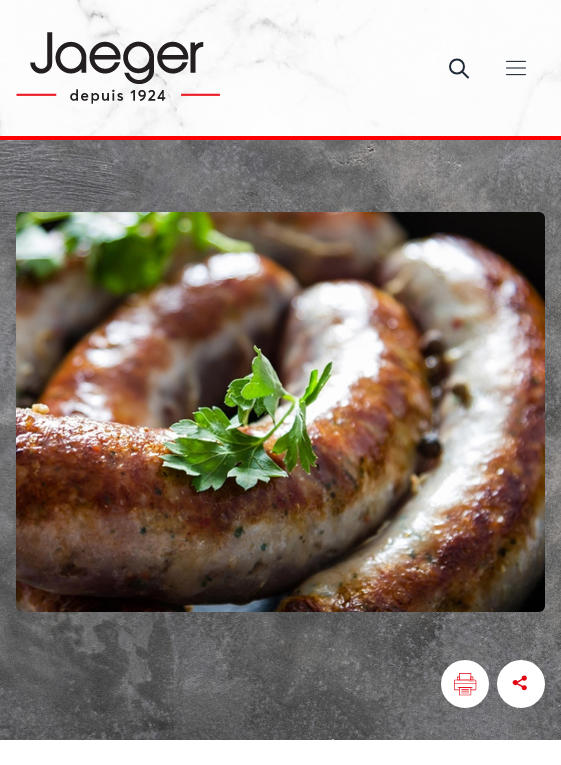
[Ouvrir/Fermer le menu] (516, 68)
